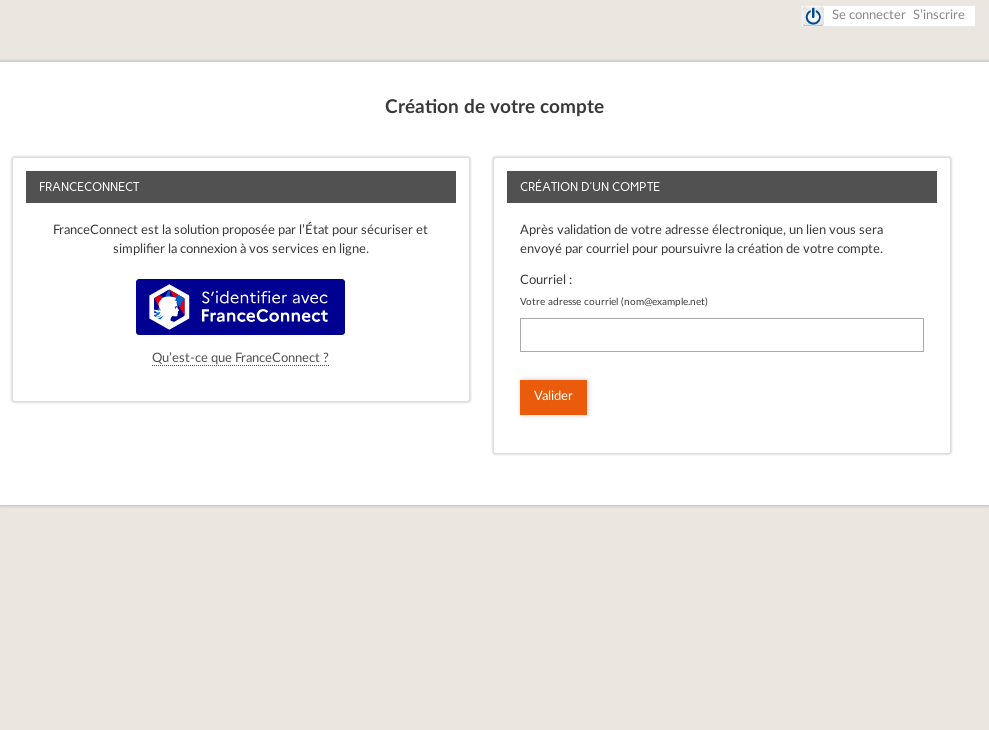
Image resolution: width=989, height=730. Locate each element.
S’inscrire (939, 15)
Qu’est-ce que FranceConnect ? (240, 358)
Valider (553, 396)
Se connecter (869, 15)
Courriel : (546, 280)
